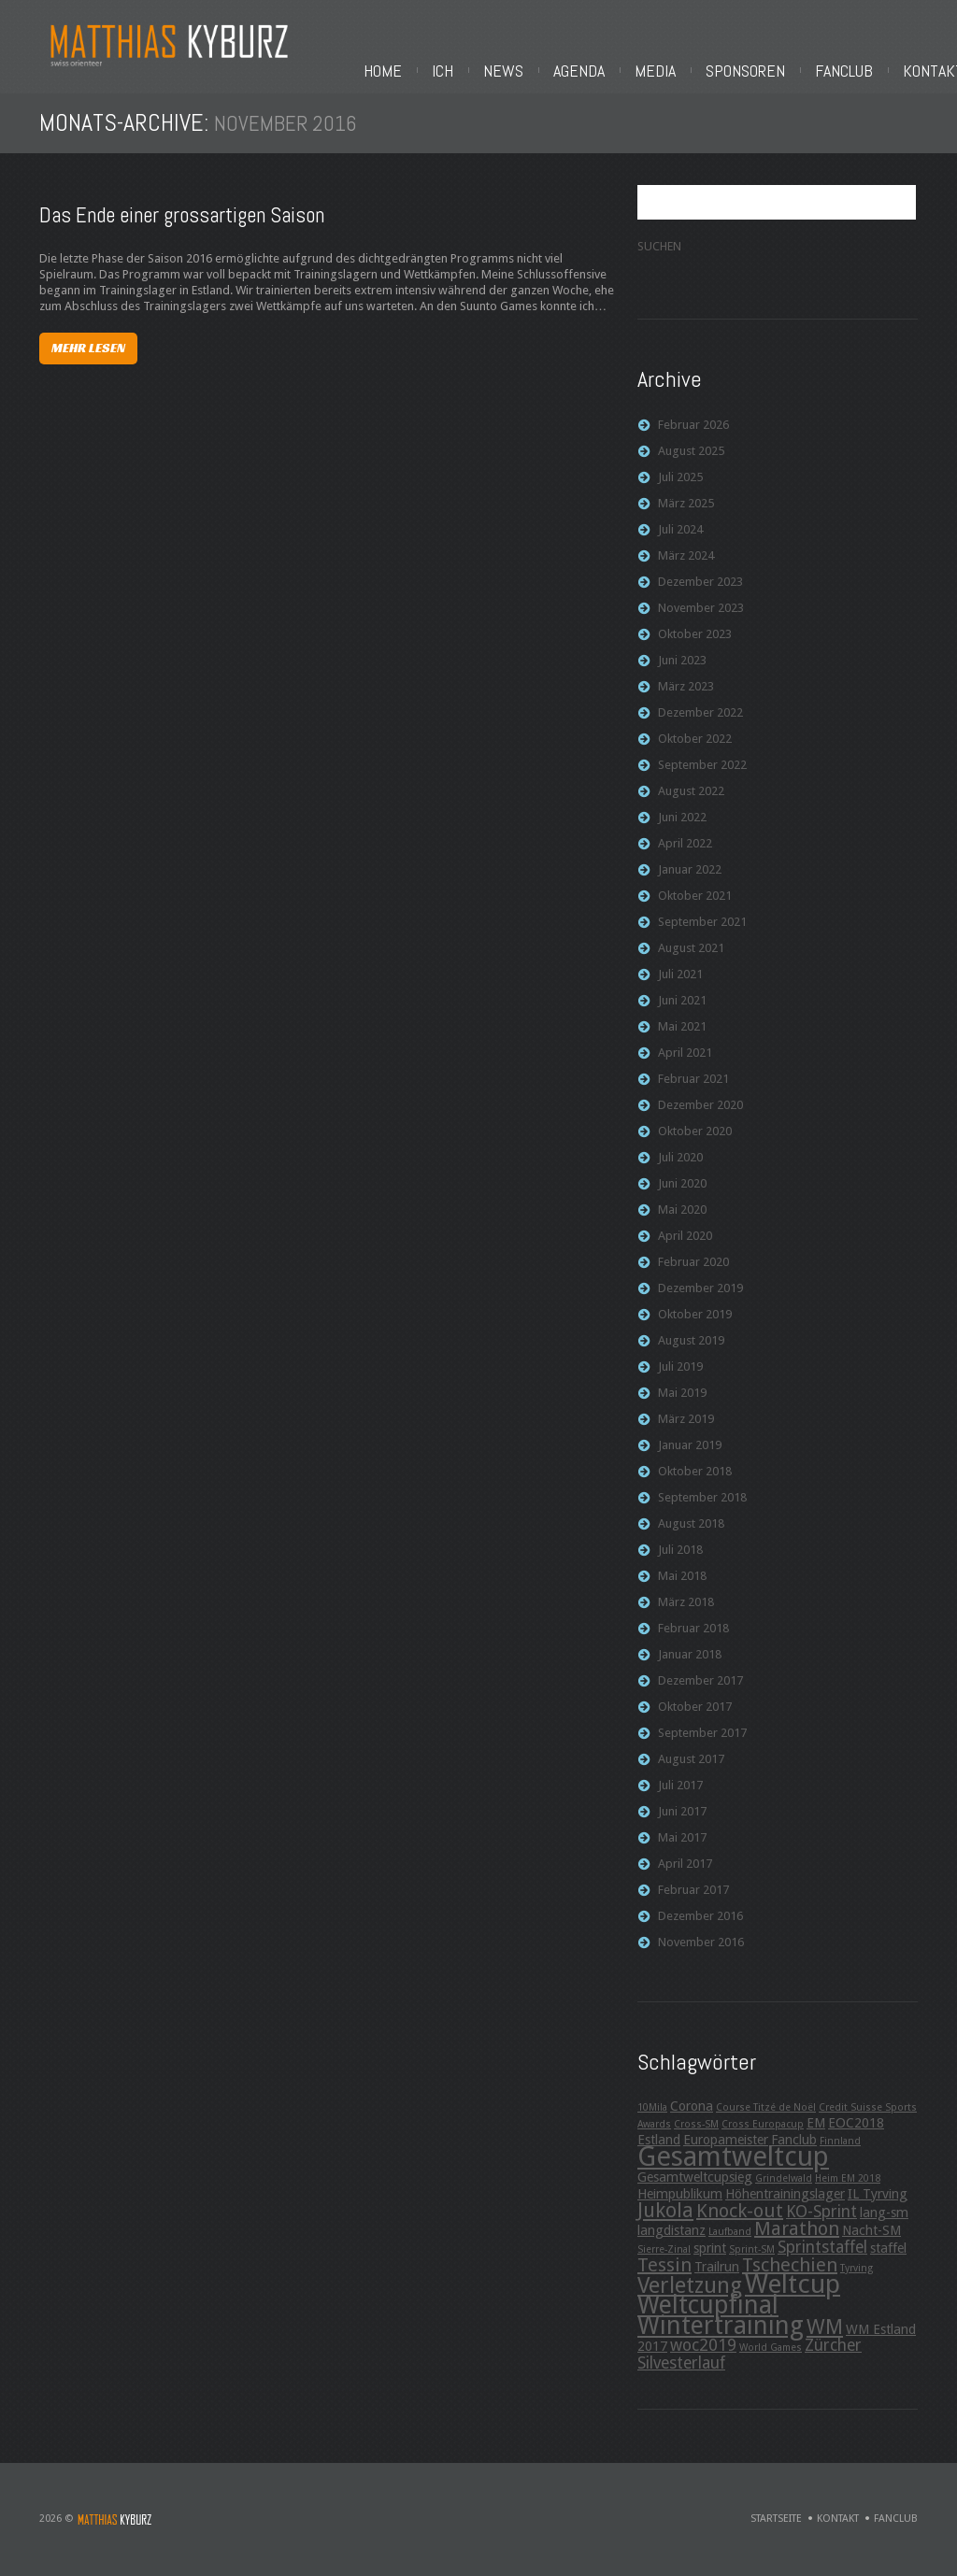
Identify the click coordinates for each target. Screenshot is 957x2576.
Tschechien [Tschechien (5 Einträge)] (789, 2272)
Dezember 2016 (700, 1923)
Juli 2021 (680, 982)
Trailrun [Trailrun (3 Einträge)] (716, 2274)
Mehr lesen (88, 354)
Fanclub (852, 70)
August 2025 (691, 458)
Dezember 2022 (700, 720)
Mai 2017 (682, 1845)
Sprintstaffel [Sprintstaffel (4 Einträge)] (822, 2254)
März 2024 (686, 563)
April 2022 (685, 851)
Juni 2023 (682, 668)
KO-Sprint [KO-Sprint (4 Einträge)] (821, 2219)
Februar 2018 (693, 1636)
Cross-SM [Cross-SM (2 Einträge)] (696, 2132)
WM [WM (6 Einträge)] (825, 2334)
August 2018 (691, 1531)
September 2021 (702, 929)
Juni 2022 (682, 825)
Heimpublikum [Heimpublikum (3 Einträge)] (679, 2201)
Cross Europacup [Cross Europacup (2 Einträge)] (762, 2132)
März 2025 (686, 511)
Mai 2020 (682, 1217)
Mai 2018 (682, 1583)
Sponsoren (753, 70)
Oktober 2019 (695, 1322)
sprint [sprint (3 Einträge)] (709, 2255)
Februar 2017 (693, 1897)
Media (663, 70)
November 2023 (701, 615)
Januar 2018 (689, 1662)
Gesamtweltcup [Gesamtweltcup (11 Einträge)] (733, 2164)
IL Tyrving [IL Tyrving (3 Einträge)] (877, 2201)
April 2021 (685, 1060)
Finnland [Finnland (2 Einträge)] (840, 2148)
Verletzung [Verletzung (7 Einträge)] (689, 2293)
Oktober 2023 (695, 641)
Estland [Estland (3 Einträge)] (658, 2147)
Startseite (776, 2526)
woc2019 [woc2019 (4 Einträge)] (703, 2352)
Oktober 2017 (695, 1714)
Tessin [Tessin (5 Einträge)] (664, 2272)
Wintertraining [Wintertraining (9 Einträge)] (720, 2332)
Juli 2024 (680, 537)
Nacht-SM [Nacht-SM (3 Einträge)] (871, 2237)
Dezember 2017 (700, 1688)
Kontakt (838, 2526)
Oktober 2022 (695, 746)
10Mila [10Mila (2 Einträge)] (652, 2115)
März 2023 (686, 694)
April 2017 (685, 1871)
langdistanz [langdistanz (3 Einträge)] (671, 2237)
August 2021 (691, 955)
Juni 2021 (682, 1008)
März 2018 (686, 1609)
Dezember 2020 (700, 1112)
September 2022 (702, 772)
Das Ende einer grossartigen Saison (181, 222)
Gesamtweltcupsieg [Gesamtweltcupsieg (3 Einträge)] (694, 2184)
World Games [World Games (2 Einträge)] (770, 2355)
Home (391, 70)
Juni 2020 (682, 1191)
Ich (451, 70)
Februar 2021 (693, 1086)
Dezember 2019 (700, 1295)
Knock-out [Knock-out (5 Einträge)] (739, 2218)
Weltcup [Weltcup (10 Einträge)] (792, 2291)
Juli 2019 (680, 1374)
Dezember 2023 (700, 589)
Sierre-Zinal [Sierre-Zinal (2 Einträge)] (664, 2257)
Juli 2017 (680, 1793)
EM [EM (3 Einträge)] (816, 2130)
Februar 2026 (693, 432)
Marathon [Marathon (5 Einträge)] (796, 2236)
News (512, 70)
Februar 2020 (693, 1269)
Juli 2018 (680, 1557)
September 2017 (702, 1740)
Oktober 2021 (695, 903)
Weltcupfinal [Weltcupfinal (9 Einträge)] (707, 2312)
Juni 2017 (682, 1819)
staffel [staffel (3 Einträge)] (888, 2255)
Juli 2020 (680, 1165)
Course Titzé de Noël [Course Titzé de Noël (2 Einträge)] (766, 2115)
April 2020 (685, 1243)
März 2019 (686, 1426)
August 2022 (691, 798)
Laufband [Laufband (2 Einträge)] (729, 2239)
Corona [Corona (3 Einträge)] (691, 2113)
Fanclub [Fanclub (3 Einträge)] (794, 2147)
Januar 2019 (689, 1452)
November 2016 (701, 1950)
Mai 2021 (682, 1034)
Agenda (587, 70)
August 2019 (691, 1348)
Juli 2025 (680, 484)
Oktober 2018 (695, 1479)
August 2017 (691, 1766)
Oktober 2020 (695, 1138)
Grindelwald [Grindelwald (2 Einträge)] (783, 2186)
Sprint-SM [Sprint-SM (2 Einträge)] (752, 2257)
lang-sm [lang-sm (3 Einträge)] (884, 2220)
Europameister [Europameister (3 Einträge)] (725, 2147)
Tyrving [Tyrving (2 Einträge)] (856, 2276)
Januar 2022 (689, 877)
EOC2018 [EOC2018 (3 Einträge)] (856, 2130)
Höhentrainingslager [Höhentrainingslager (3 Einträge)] (785, 2201)
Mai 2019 (682, 1400)
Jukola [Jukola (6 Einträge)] (665, 2217)
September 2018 (702, 1505)
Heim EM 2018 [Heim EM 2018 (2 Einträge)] (847, 2186)
